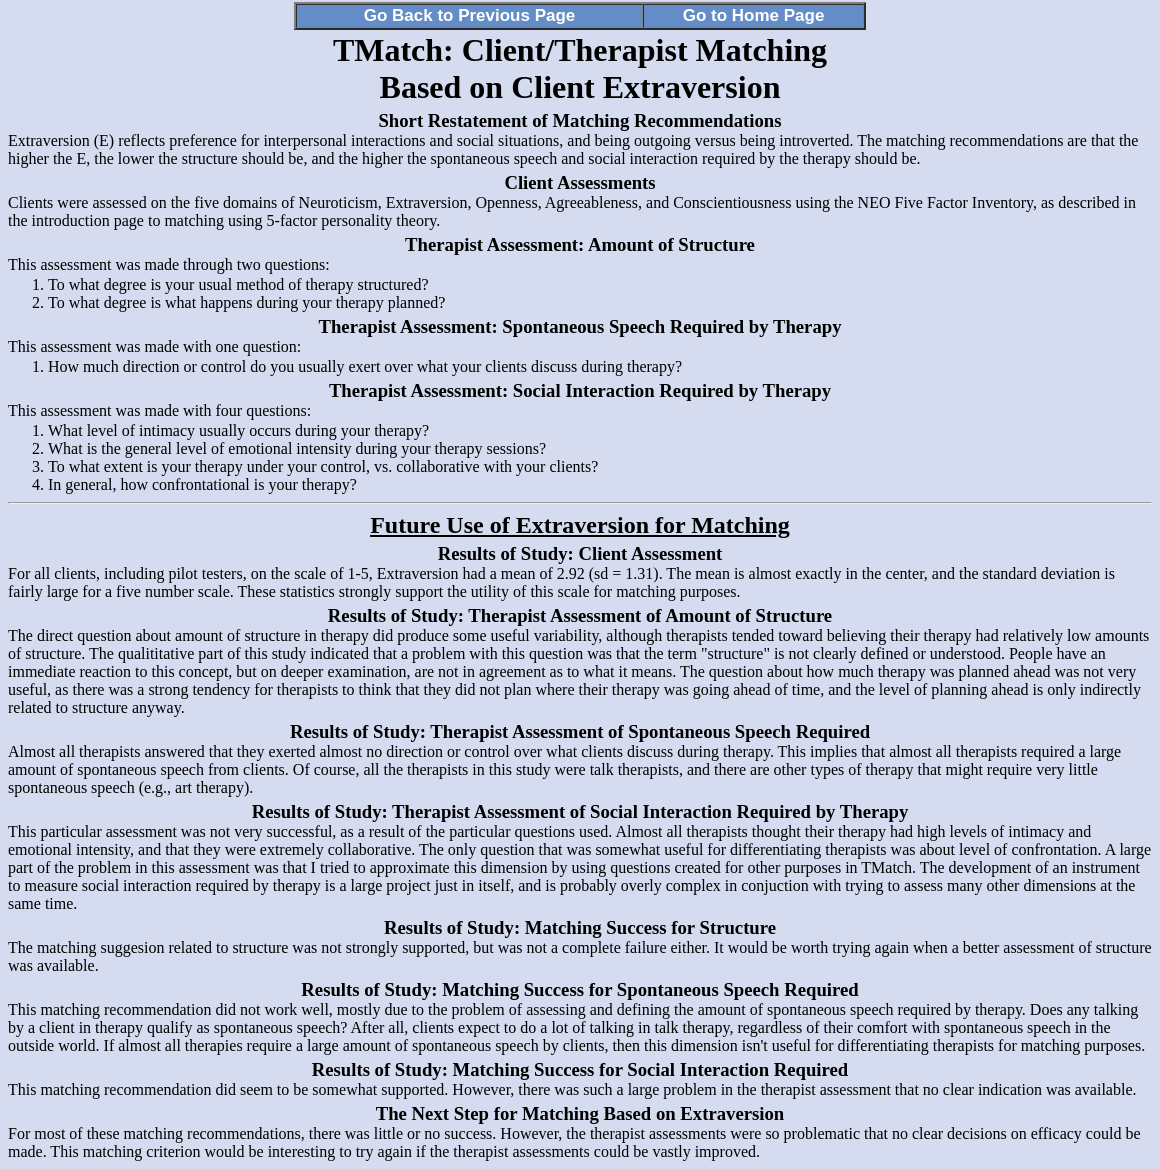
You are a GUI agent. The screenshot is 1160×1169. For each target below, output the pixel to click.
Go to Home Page (754, 15)
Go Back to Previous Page (470, 15)
